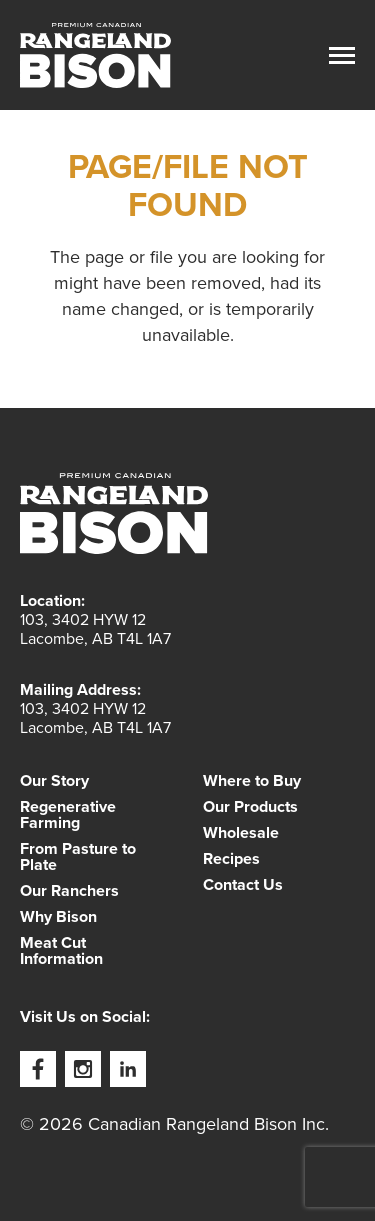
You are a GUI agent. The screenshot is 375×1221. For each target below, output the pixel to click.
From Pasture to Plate (78, 857)
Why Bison (58, 917)
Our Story (54, 781)
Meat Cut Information (61, 951)
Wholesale (241, 833)
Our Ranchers (69, 891)
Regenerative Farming (68, 815)
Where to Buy (252, 781)
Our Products (250, 807)
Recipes (231, 859)
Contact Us (243, 885)
